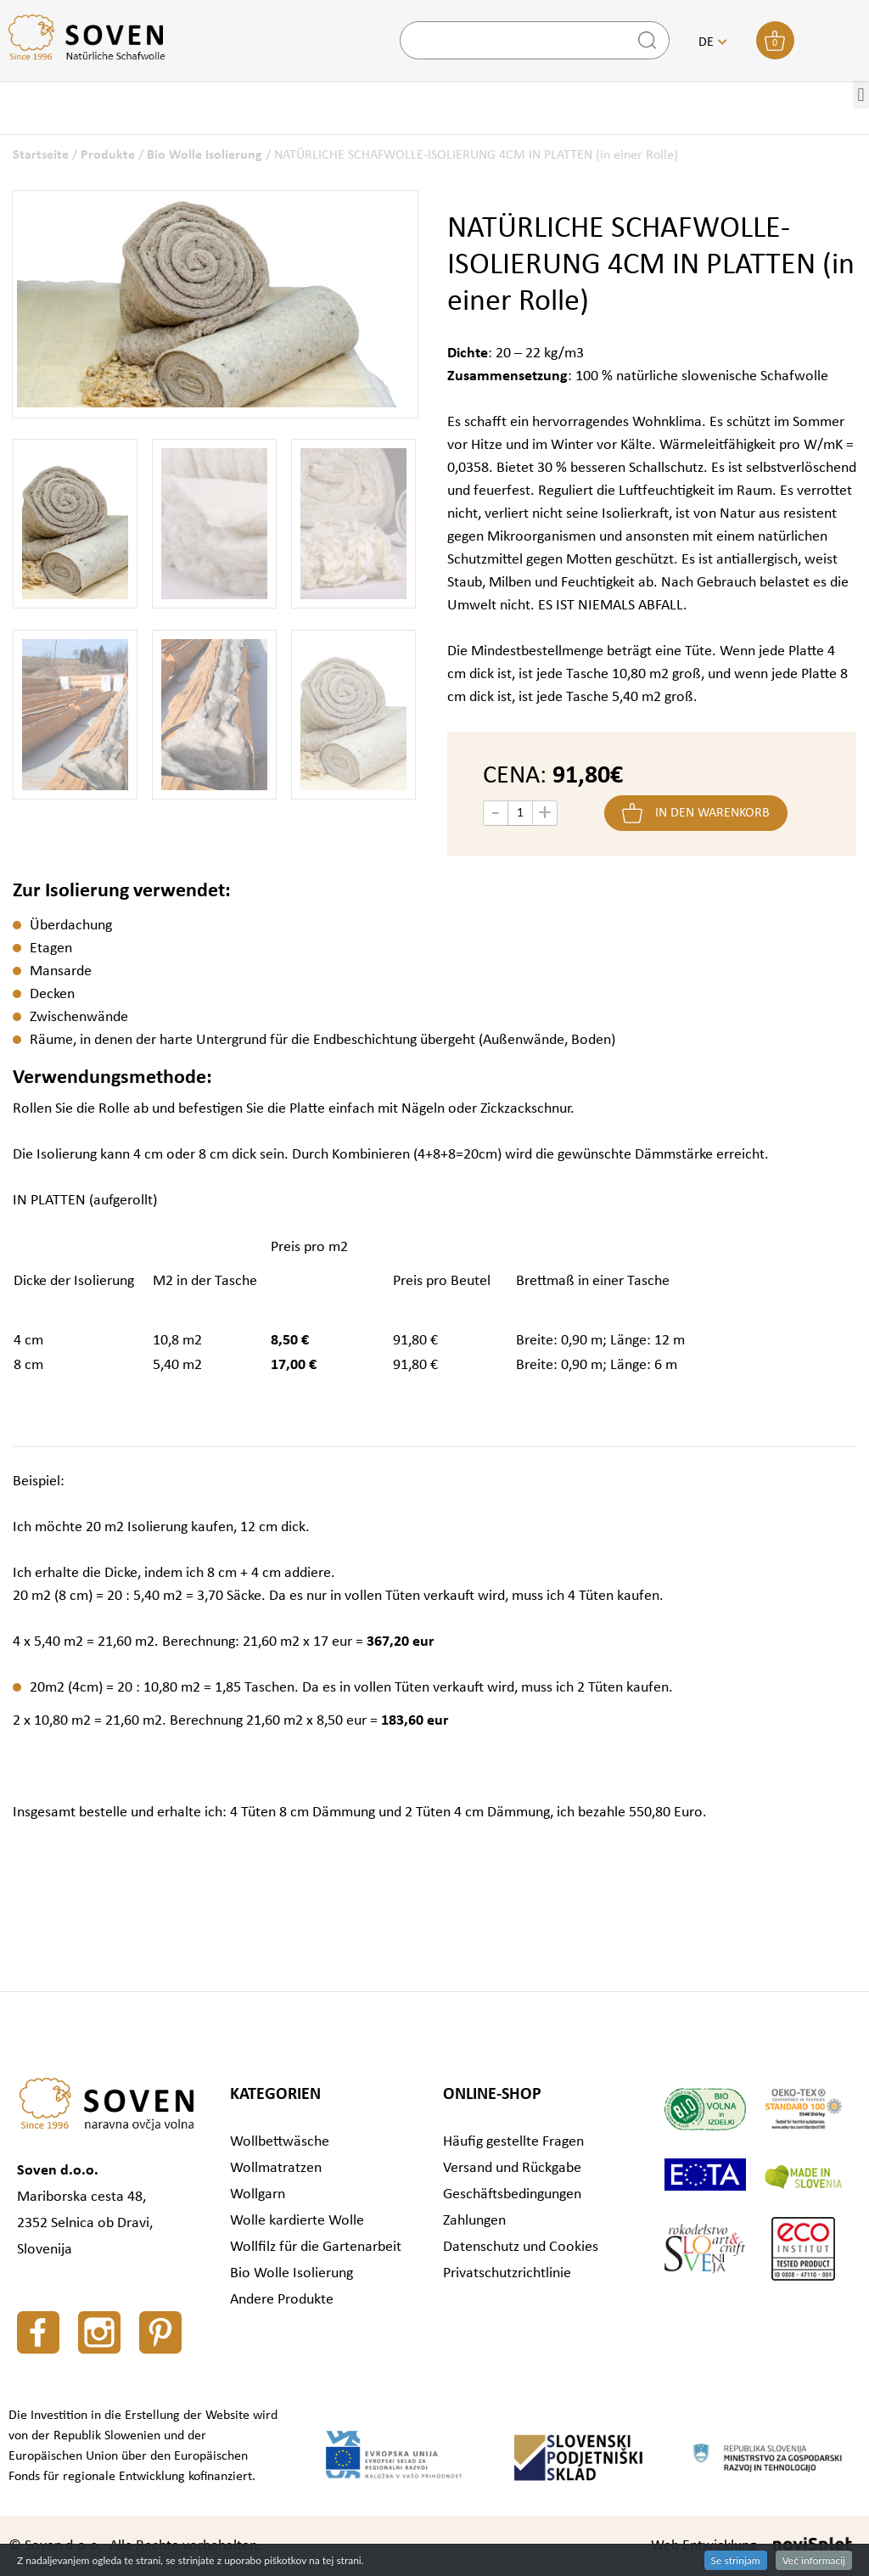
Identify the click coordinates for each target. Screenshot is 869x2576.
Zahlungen (474, 2221)
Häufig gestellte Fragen (513, 2142)
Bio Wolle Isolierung (204, 155)
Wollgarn (257, 2194)
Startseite (41, 155)
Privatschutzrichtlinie (507, 2273)
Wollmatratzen (276, 2168)
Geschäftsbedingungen (512, 2194)
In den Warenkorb (712, 813)
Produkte (108, 155)
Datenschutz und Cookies (520, 2247)
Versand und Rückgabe (512, 2168)
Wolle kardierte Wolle (297, 2221)
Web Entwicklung (703, 2546)
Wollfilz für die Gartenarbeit (315, 2247)
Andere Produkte (282, 2300)
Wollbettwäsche (279, 2142)
